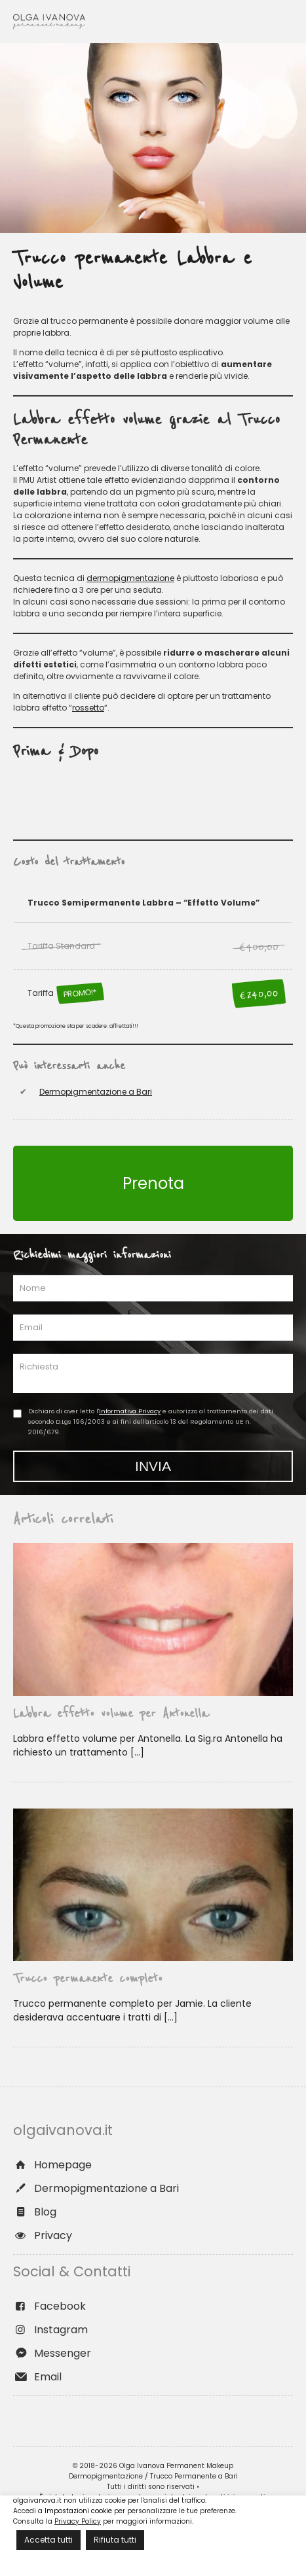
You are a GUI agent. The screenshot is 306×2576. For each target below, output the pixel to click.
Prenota (153, 1183)
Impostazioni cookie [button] (78, 2511)
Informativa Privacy (130, 1411)
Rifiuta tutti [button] (115, 2539)
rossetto (88, 707)
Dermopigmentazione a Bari (95, 1091)
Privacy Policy (77, 2521)
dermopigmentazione (130, 578)
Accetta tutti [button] (48, 2539)
